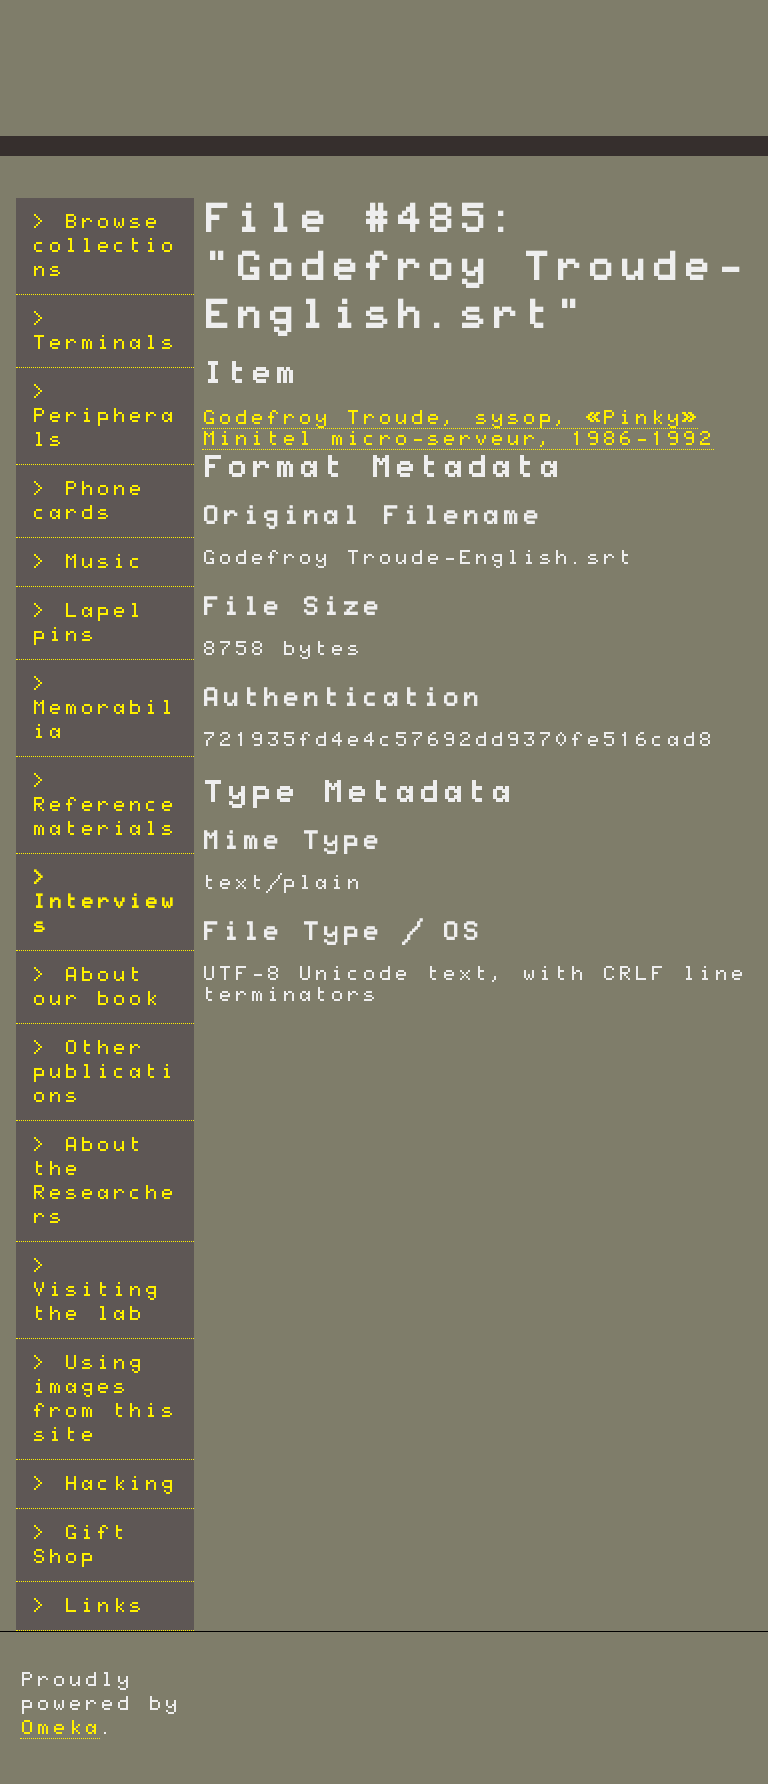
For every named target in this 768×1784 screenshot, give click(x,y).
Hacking (120, 1484)
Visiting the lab (96, 1302)
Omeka (60, 1728)
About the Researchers (104, 1181)
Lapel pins (88, 623)
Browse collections (104, 246)
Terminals (104, 343)
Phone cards (88, 501)
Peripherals (104, 428)
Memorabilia (104, 720)
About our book (96, 987)
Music (104, 562)
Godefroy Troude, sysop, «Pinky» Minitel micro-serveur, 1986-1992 (458, 428)
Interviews (104, 914)
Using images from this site (104, 1399)
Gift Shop (80, 1545)
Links (104, 1606)
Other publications (104, 1072)
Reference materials (104, 817)
